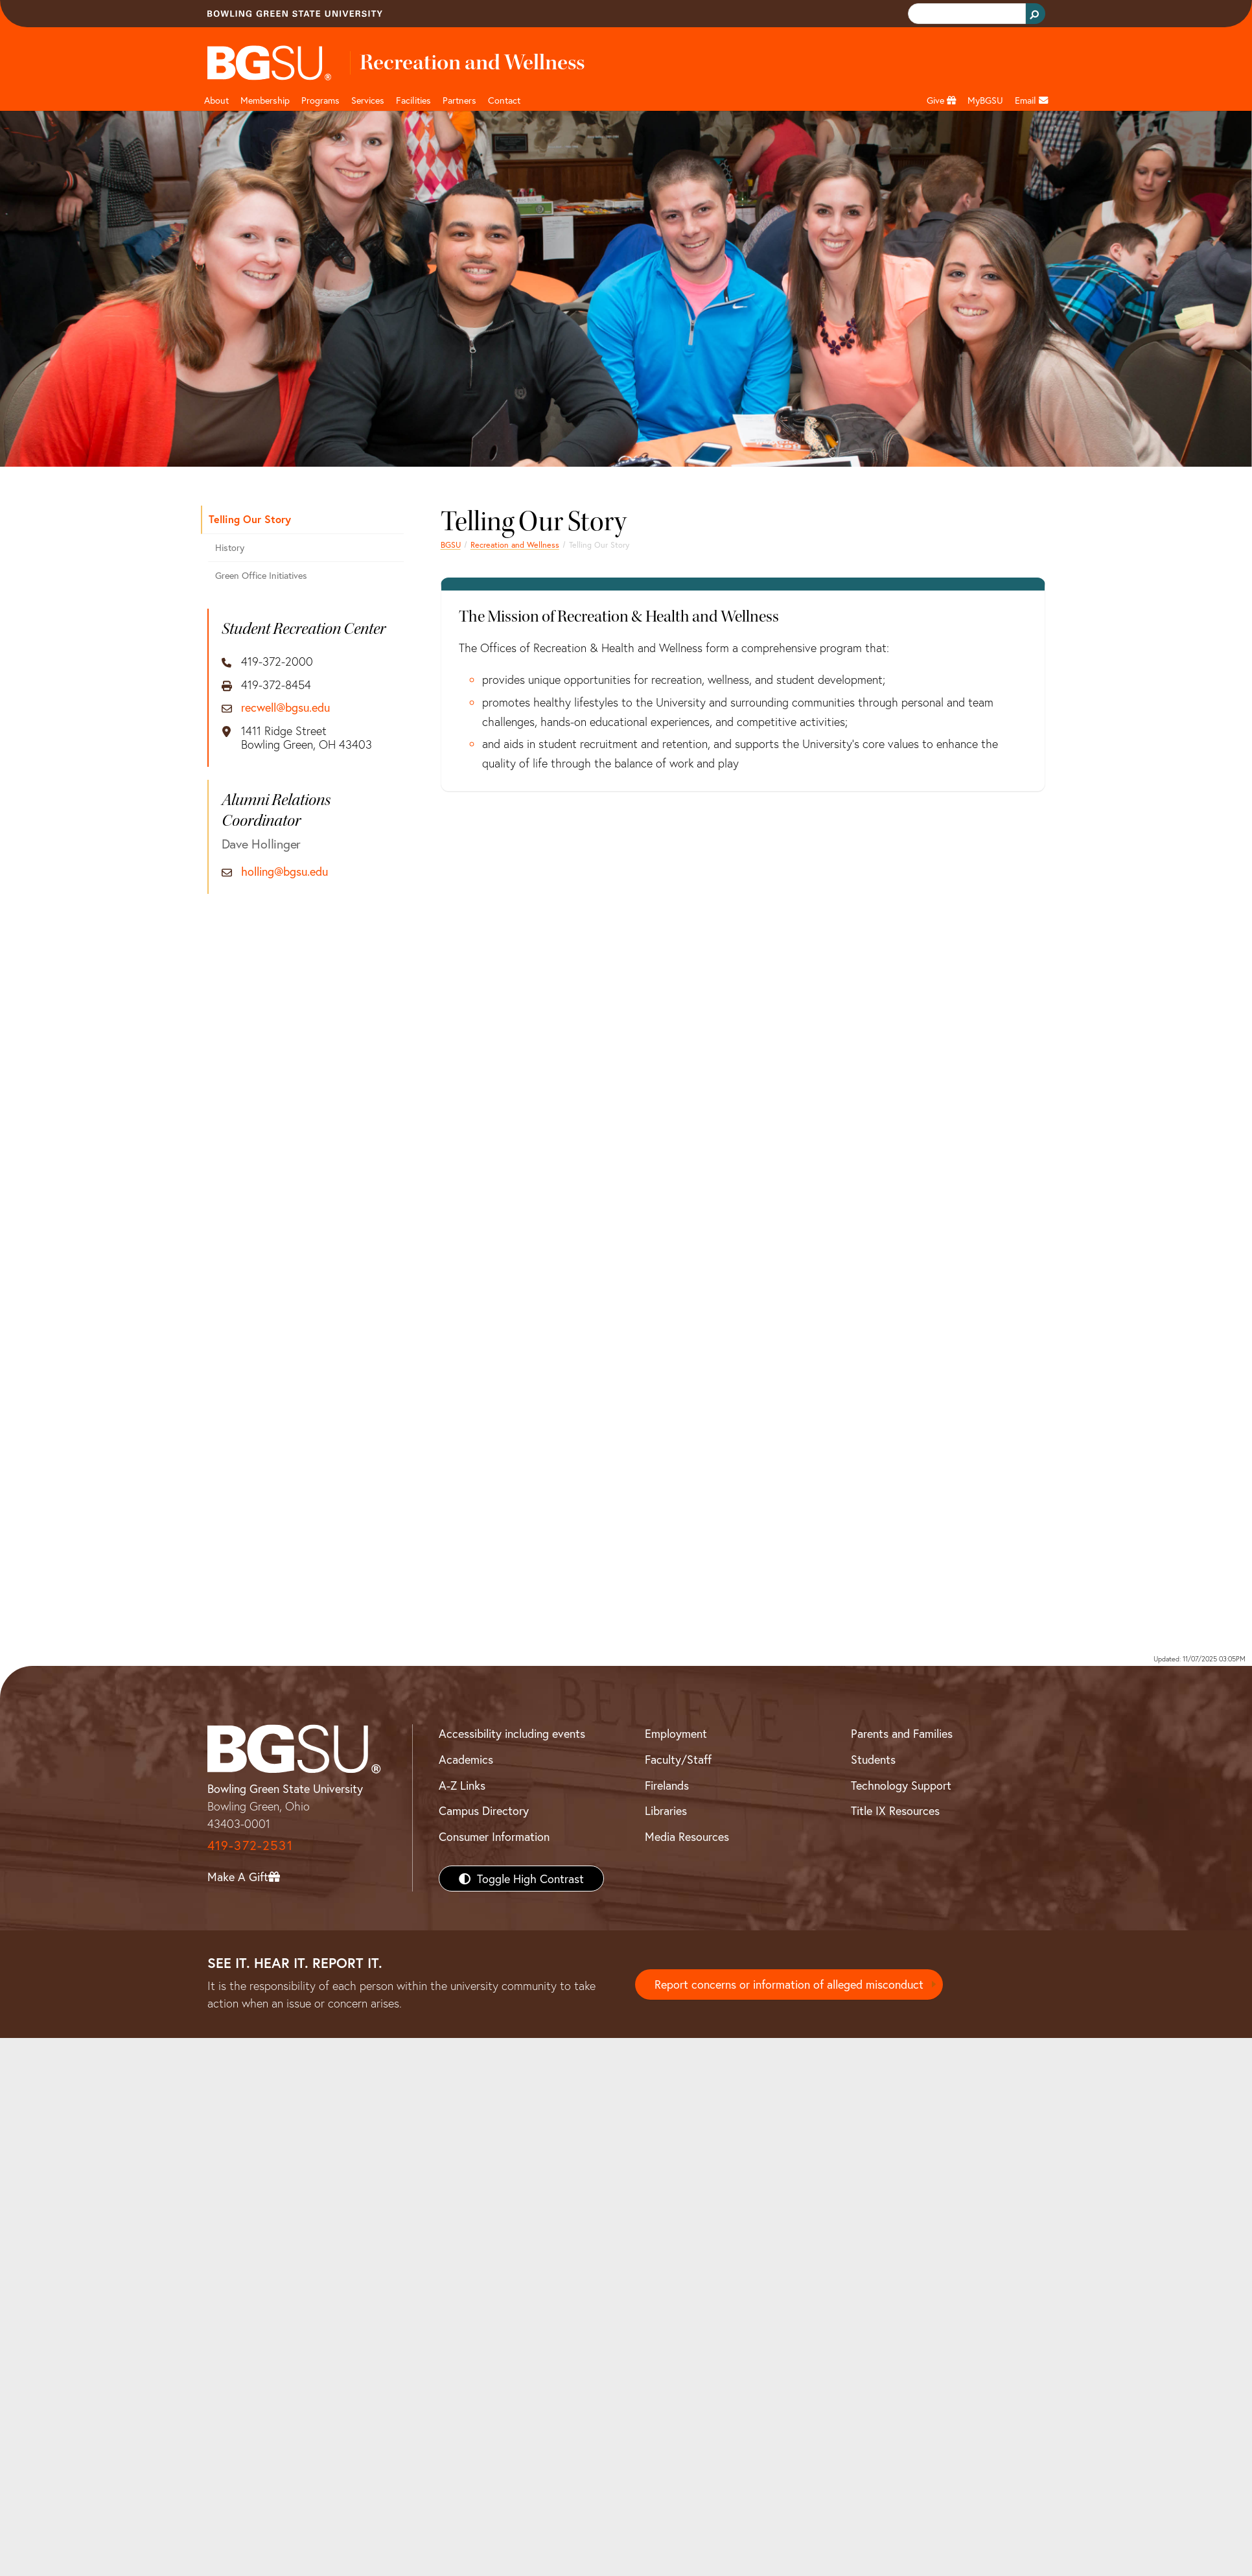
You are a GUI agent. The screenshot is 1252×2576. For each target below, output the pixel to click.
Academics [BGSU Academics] (466, 1759)
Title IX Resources (895, 1810)
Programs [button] (320, 100)
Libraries (666, 1810)
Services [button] (367, 100)
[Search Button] (1035, 13)
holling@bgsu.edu (284, 872)
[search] (965, 13)
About (216, 100)
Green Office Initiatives (261, 575)
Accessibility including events (512, 1733)
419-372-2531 (250, 1845)
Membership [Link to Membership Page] (265, 100)
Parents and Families (902, 1733)
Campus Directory (484, 1810)
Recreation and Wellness (514, 544)
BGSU (451, 544)
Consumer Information (494, 1836)
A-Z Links (462, 1785)
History (229, 547)
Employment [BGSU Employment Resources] (676, 1733)
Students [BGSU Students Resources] (873, 1759)
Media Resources (687, 1836)
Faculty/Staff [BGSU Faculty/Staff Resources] (678, 1759)
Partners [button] (459, 100)
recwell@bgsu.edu (285, 708)
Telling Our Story (250, 519)
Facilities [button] (413, 100)
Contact (504, 100)
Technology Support (901, 1785)
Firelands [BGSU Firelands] (667, 1785)
